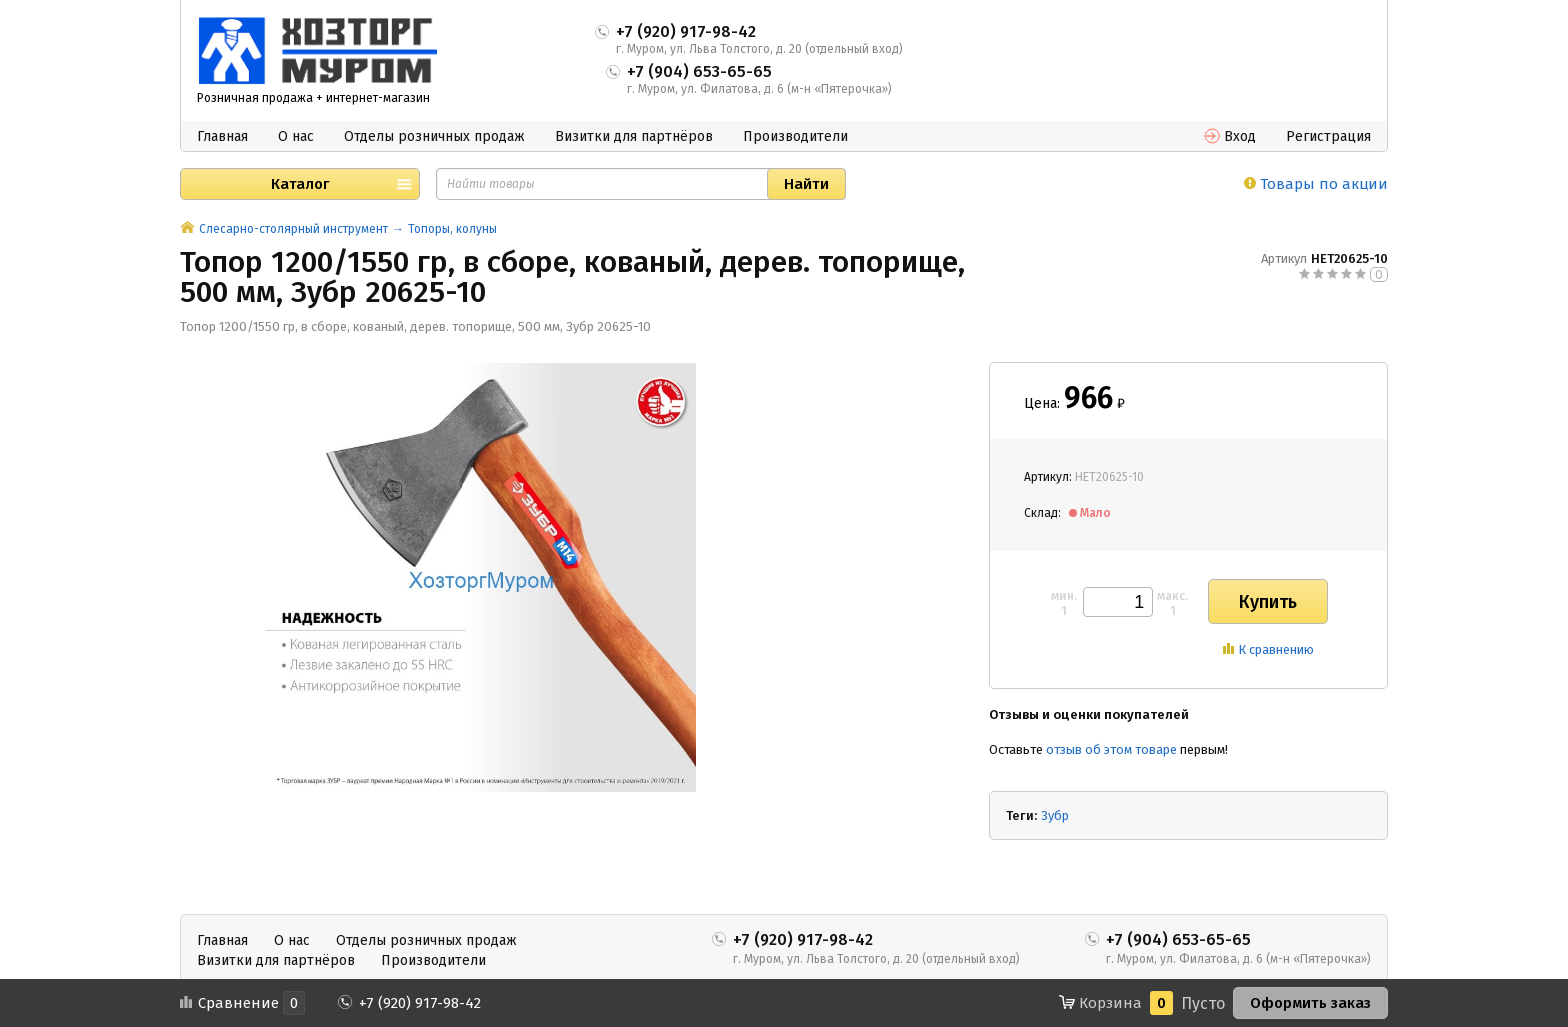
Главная (222, 136)
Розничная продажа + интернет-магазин (313, 98)
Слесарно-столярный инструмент (293, 229)
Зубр (1055, 815)
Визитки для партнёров (634, 136)
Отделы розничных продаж (434, 136)
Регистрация (1328, 136)
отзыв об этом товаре (1111, 749)
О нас (296, 136)
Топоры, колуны (452, 229)
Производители (795, 136)
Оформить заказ (1310, 1003)
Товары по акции (1316, 184)
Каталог (300, 184)
